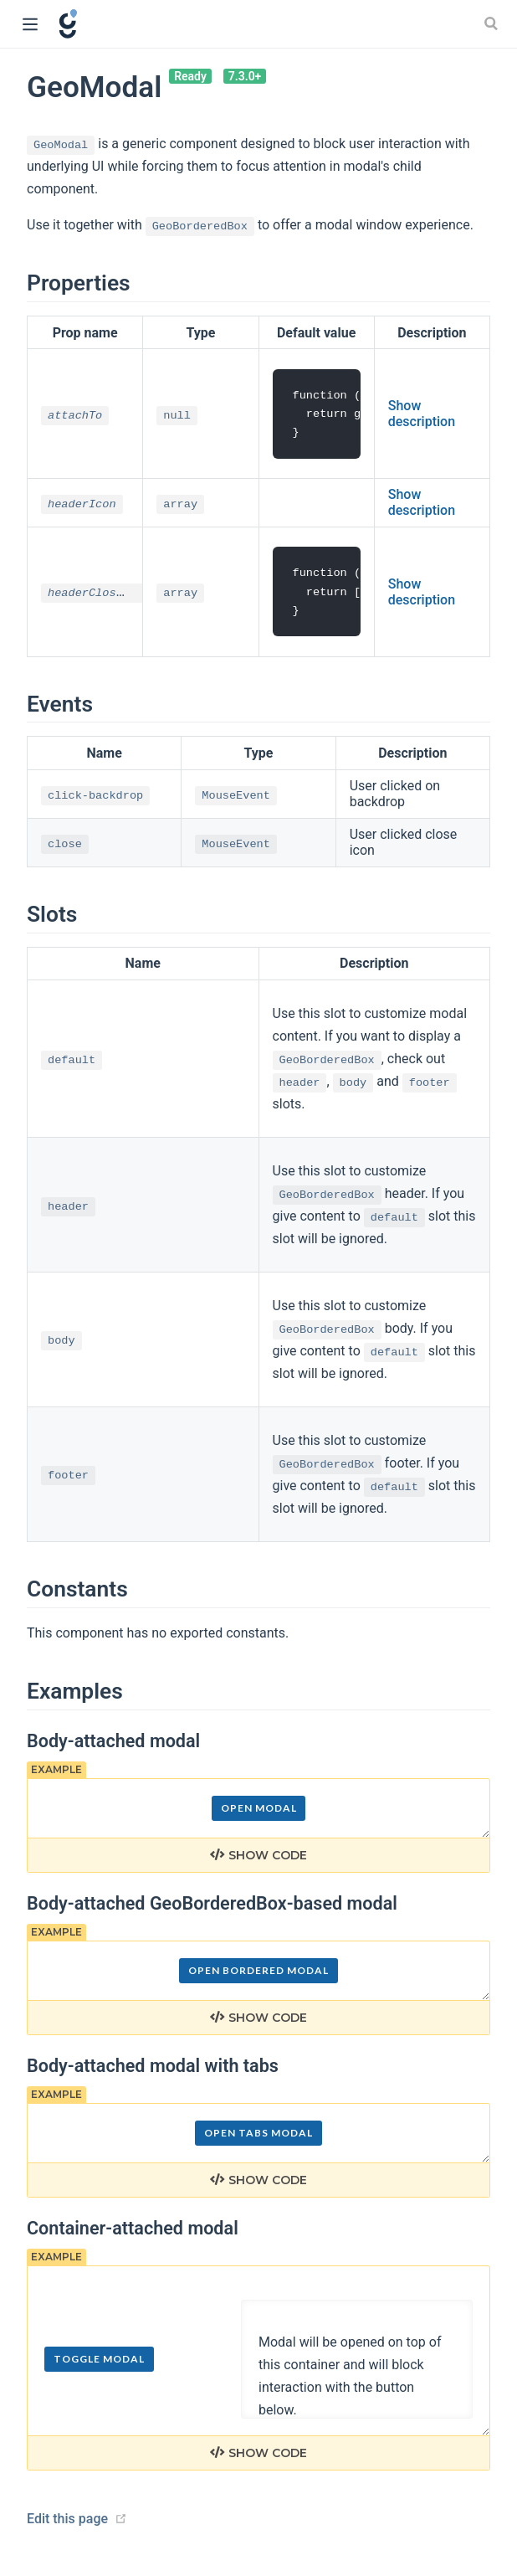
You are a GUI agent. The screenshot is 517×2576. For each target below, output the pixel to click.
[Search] (492, 23)
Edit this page (67, 2521)
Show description (421, 414)
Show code (258, 1858)
